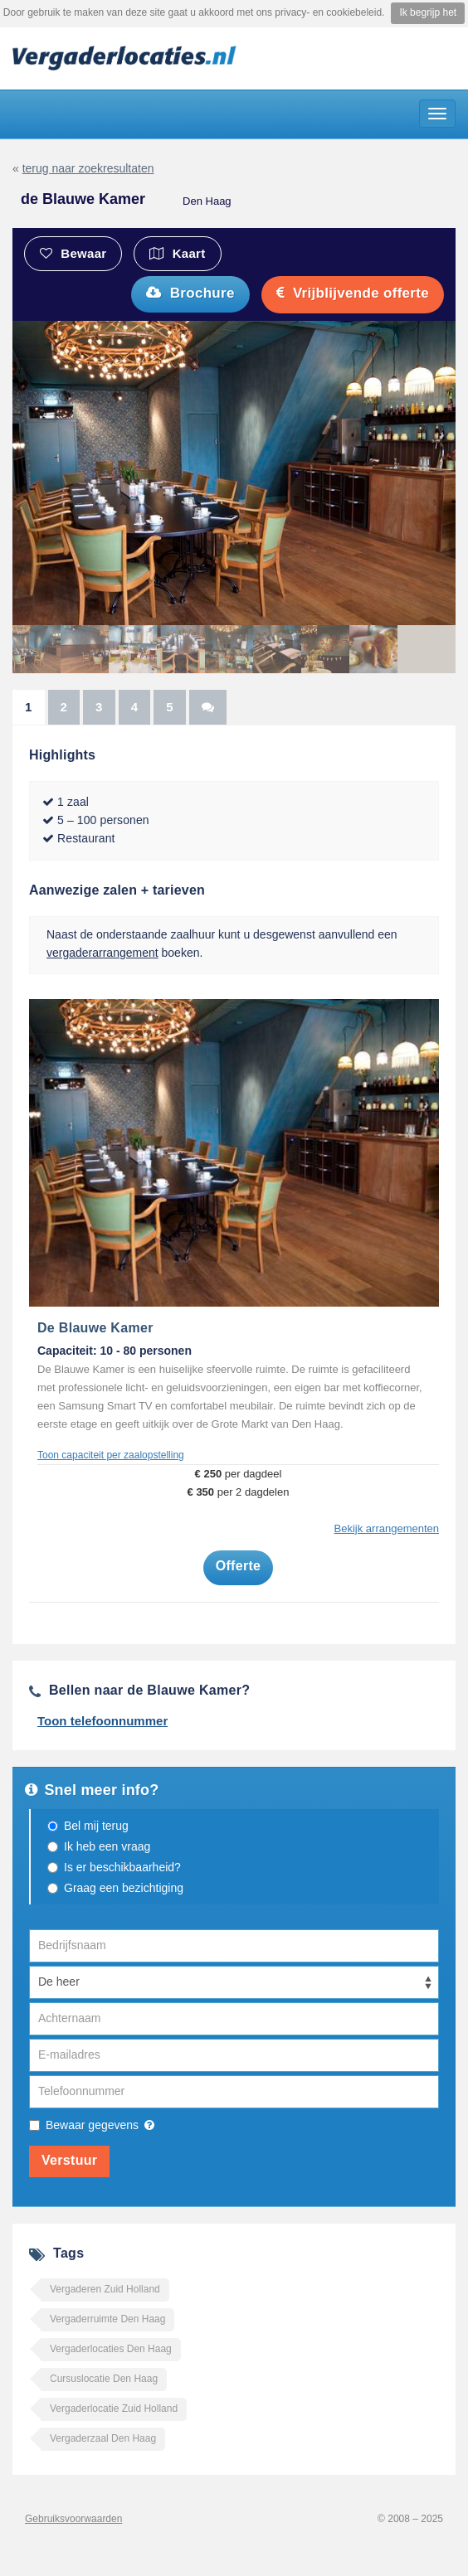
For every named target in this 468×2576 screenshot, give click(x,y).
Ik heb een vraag (107, 1846)
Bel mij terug (96, 1825)
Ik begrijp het (427, 12)
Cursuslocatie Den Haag (104, 2378)
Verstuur (69, 2160)
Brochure (190, 293)
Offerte (238, 1566)
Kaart (177, 253)
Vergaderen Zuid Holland (105, 2289)
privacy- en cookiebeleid (328, 12)
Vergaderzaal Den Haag (103, 2438)
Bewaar (73, 253)
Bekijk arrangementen (386, 1528)
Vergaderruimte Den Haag (107, 2319)
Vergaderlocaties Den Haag (111, 2349)
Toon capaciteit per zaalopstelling (110, 1455)
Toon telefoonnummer (102, 1721)
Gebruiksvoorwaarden (73, 2519)
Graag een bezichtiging (123, 1887)
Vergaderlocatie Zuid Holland (114, 2408)
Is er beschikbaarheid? (122, 1867)
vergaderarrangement (102, 952)
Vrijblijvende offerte (352, 293)
